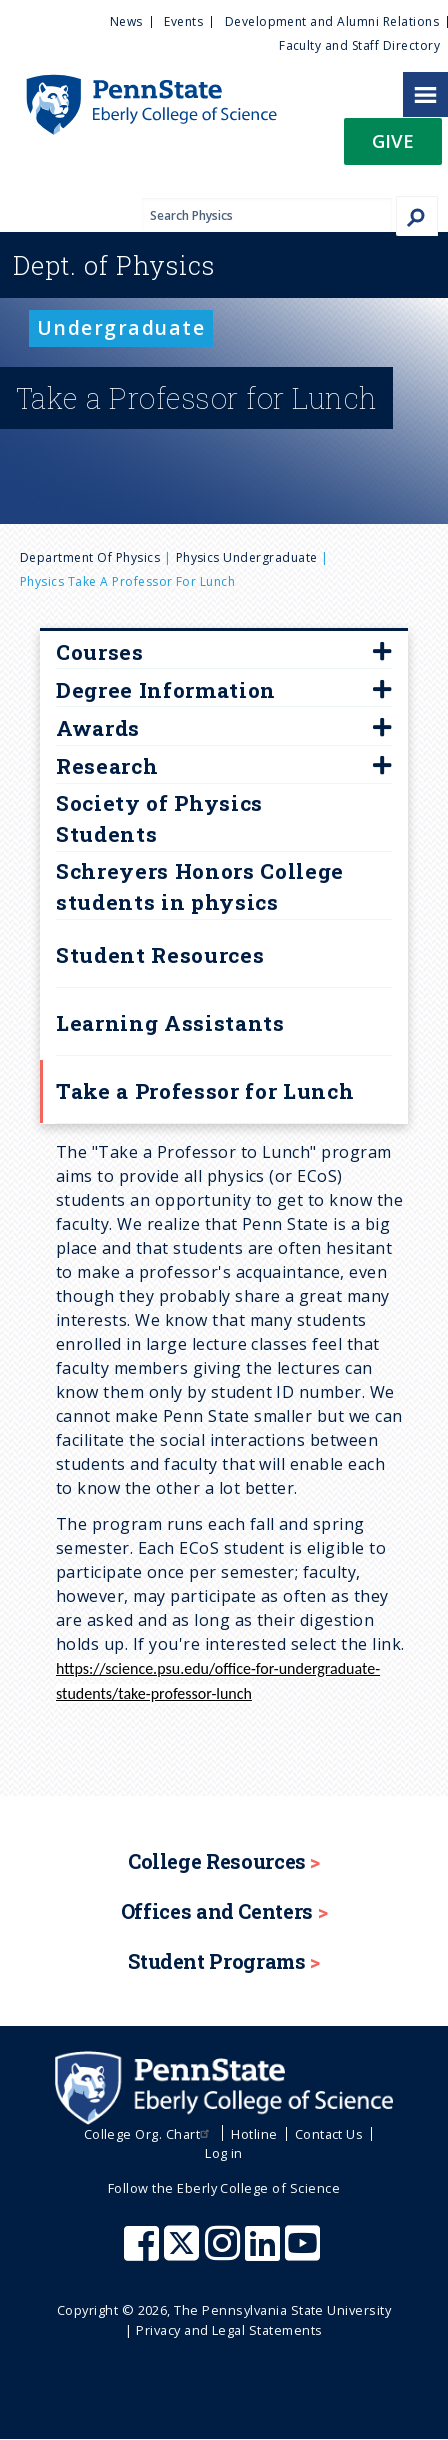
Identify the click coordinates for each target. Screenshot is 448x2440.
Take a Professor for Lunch (205, 1091)
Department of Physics (90, 557)
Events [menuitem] (183, 21)
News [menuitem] (126, 21)
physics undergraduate (247, 557)
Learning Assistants (170, 1023)
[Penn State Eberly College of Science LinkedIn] (265, 2253)
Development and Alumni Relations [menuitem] (332, 21)
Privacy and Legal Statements (229, 2330)
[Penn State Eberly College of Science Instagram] (225, 2253)
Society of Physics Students (159, 819)
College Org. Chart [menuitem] (149, 2134)
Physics (114, 265)
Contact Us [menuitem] (329, 2134)
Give (393, 140)
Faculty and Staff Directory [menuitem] (359, 45)
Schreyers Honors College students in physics (200, 887)
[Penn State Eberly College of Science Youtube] (304, 2253)
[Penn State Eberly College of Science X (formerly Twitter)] (184, 2253)
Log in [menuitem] (224, 2153)
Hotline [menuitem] (254, 2134)
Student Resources (160, 955)
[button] (393, 147)
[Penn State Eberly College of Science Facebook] (144, 2253)
